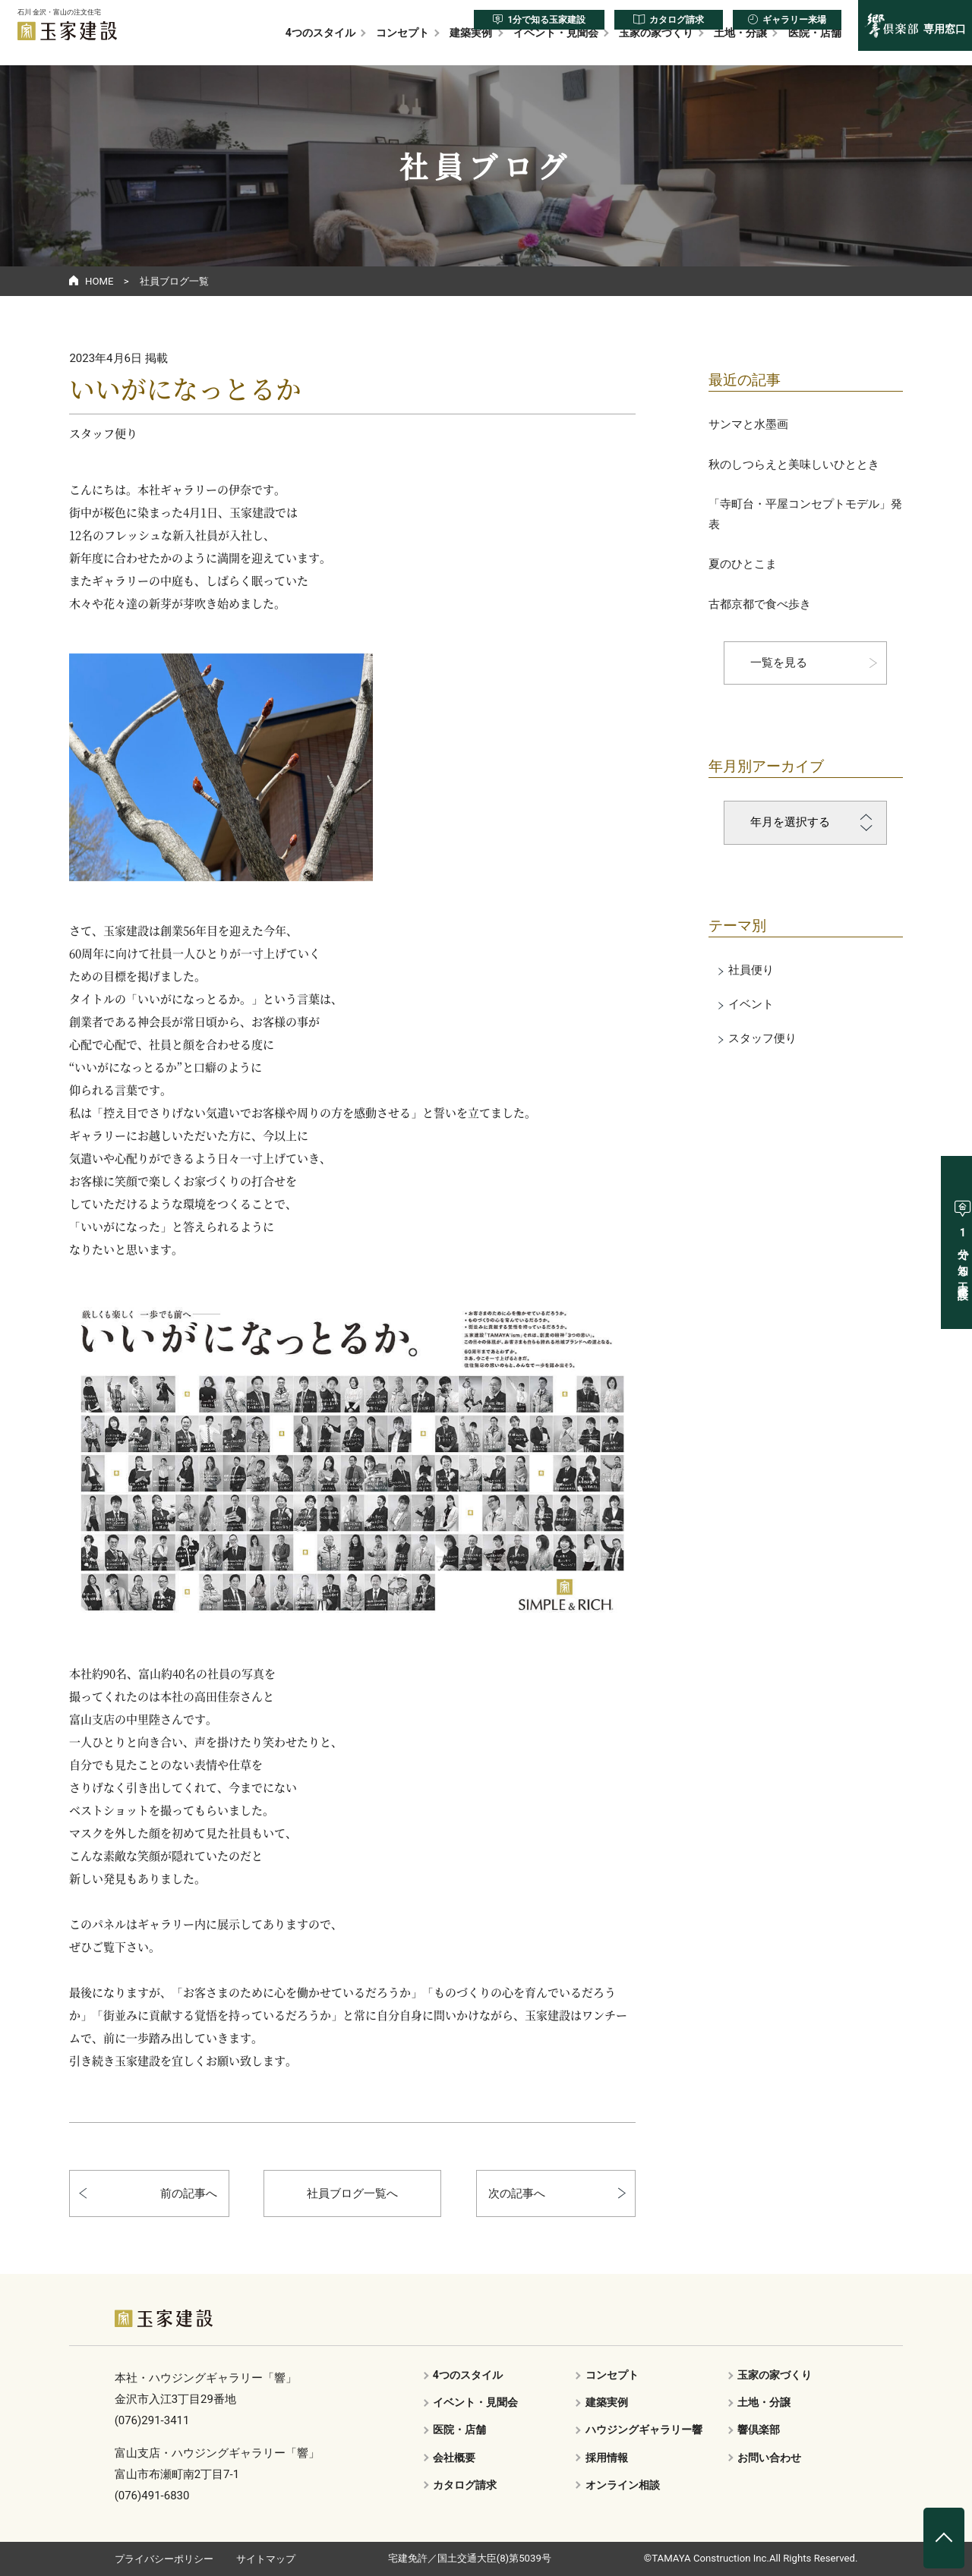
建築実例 (471, 47)
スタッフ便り (762, 1038)
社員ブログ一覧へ (352, 2193)
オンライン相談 (622, 2485)
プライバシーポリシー (164, 2559)
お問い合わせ (769, 2458)
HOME (99, 281)
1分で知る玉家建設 (546, 19)
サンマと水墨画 (748, 424)
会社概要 (454, 2458)
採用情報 (606, 2458)
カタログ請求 (676, 19)
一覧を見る (778, 662)
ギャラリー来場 (794, 19)
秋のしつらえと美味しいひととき (793, 464)
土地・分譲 (740, 47)
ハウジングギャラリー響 (643, 2429)
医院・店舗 (814, 47)
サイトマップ (265, 2559)
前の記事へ (188, 2193)
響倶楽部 (758, 2429)
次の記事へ (516, 2193)
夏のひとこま (742, 564)
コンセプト (402, 47)
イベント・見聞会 (555, 47)
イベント (751, 1004)
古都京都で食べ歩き (759, 604)
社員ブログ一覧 (174, 281)
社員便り (751, 970)
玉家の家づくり (656, 47)
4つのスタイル (320, 47)
